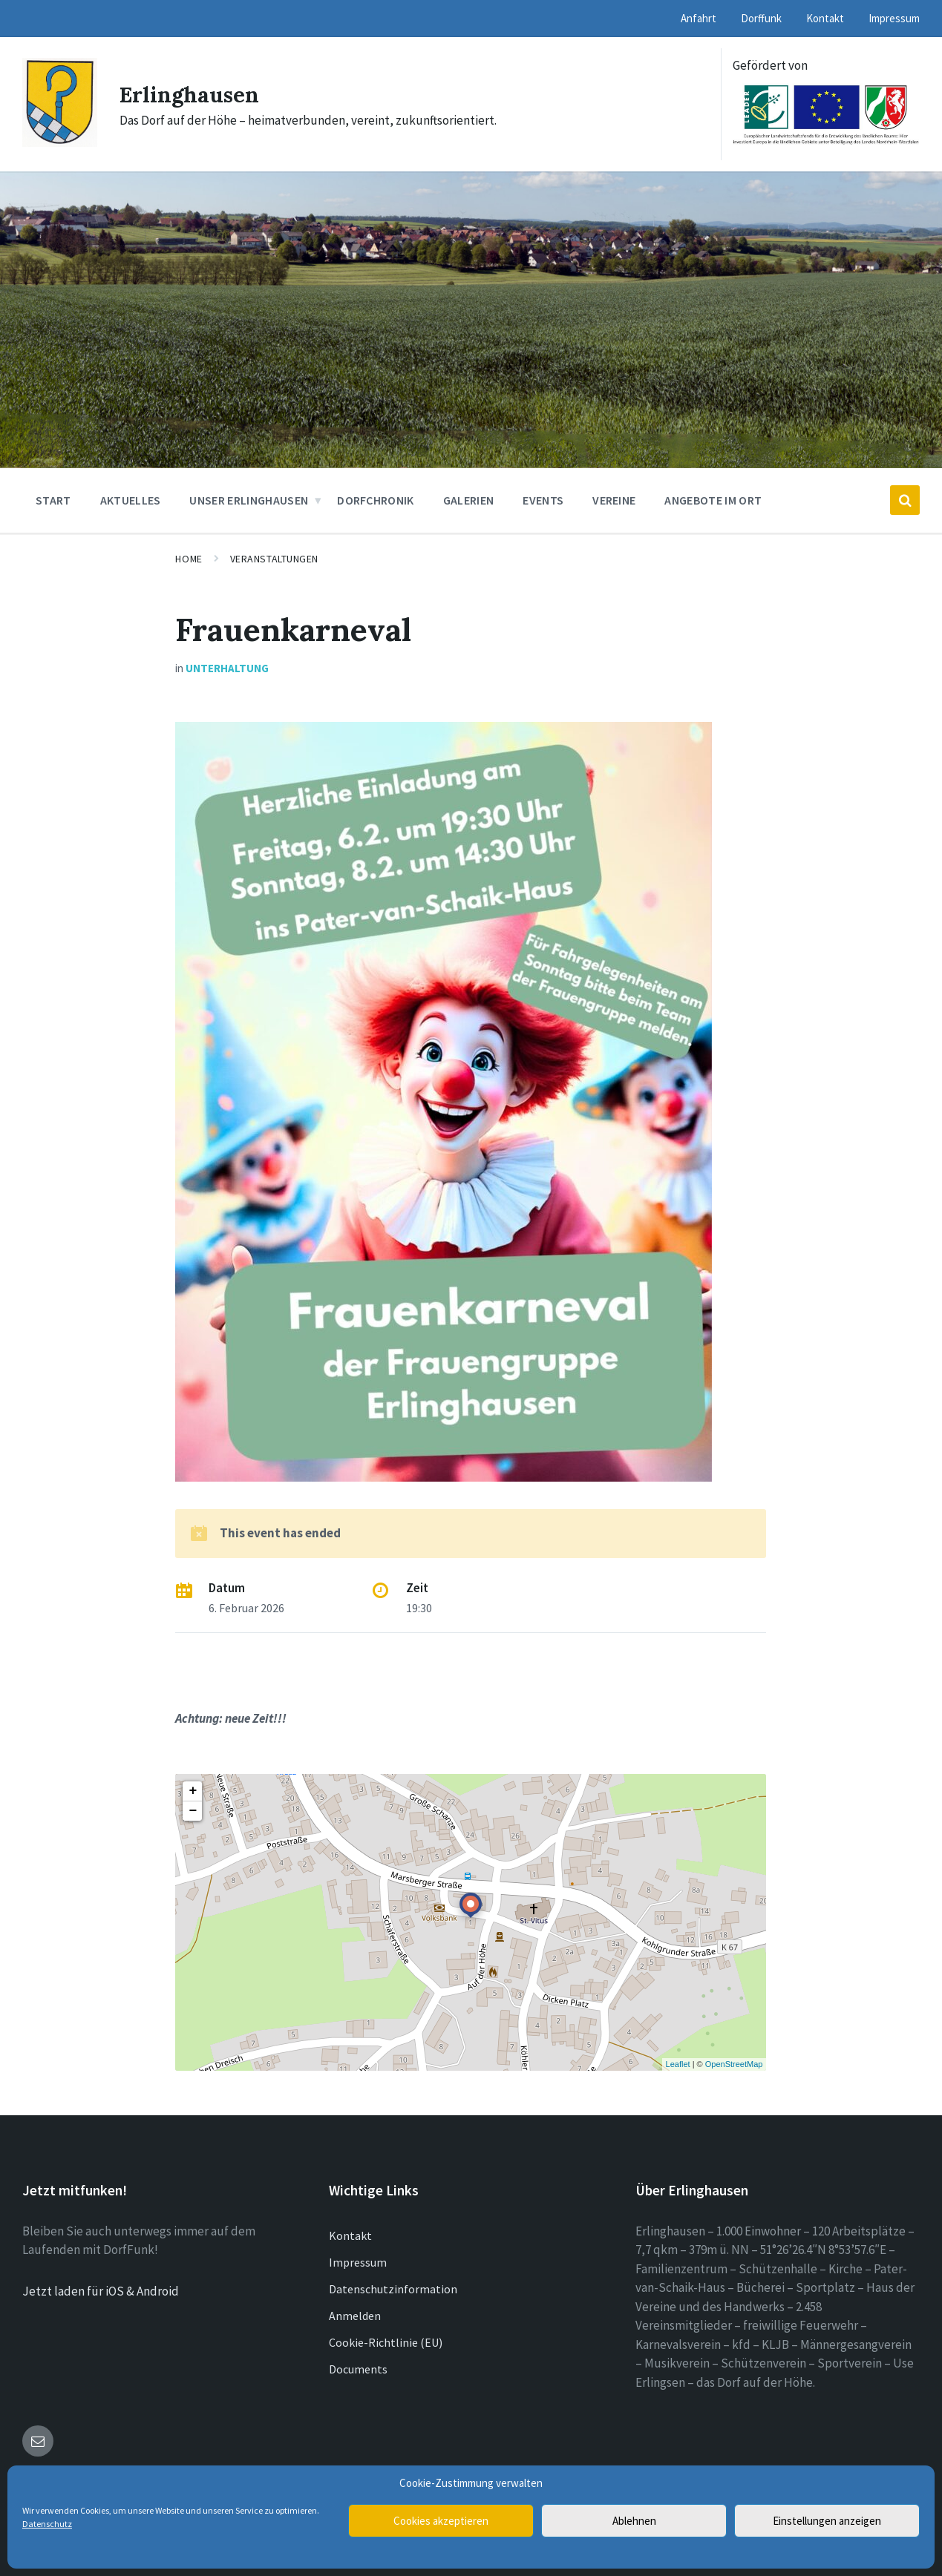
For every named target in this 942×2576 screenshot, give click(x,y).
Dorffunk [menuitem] (761, 18)
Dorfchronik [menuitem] (375, 500)
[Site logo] (59, 142)
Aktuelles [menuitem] (130, 500)
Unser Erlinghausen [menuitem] (248, 500)
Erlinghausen (191, 94)
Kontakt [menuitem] (825, 18)
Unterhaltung (227, 668)
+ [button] (193, 1791)
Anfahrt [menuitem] (698, 18)
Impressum (358, 2262)
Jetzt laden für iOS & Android (100, 2291)
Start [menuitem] (53, 500)
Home (188, 558)
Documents (358, 2369)
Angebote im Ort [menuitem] (713, 500)
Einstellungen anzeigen (827, 2521)
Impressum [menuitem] (894, 18)
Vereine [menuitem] (613, 500)
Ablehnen (634, 2521)
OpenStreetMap (734, 2064)
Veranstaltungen (274, 558)
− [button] (193, 1811)
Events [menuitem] (543, 500)
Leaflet (678, 2064)
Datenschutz (47, 2523)
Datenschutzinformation (393, 2288)
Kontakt (350, 2235)
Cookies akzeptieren (440, 2521)
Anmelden (355, 2315)
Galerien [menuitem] (468, 500)
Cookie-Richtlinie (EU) (385, 2342)
